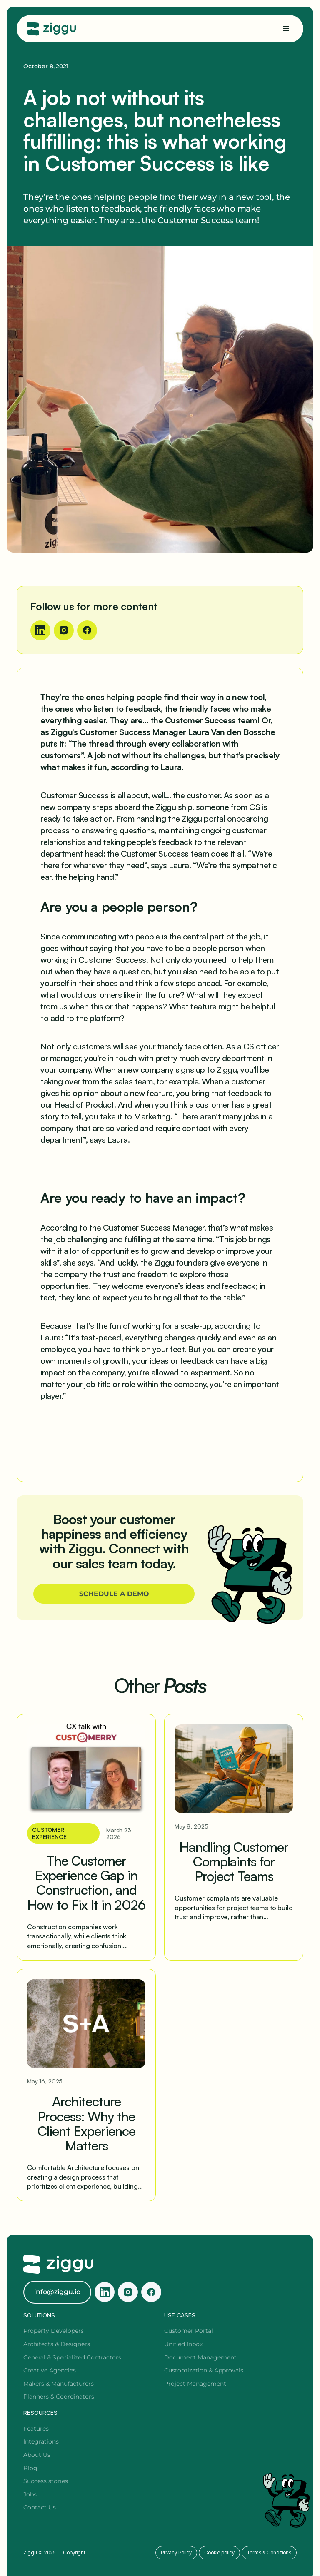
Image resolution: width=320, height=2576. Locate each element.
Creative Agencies (49, 2370)
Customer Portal (188, 2330)
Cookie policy (219, 2552)
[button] (286, 29)
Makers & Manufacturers (58, 2383)
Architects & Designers (56, 2344)
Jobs (30, 2494)
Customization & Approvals (203, 2370)
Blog (30, 2468)
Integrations (41, 2441)
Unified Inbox (183, 2344)
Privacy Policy (176, 2552)
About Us (36, 2455)
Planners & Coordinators (58, 2396)
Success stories (45, 2481)
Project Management (195, 2383)
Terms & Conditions (269, 2552)
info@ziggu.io (57, 2292)
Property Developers (53, 2330)
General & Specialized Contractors (72, 2357)
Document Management (200, 2357)
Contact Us (39, 2507)
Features (36, 2428)
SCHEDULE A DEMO (114, 1594)
